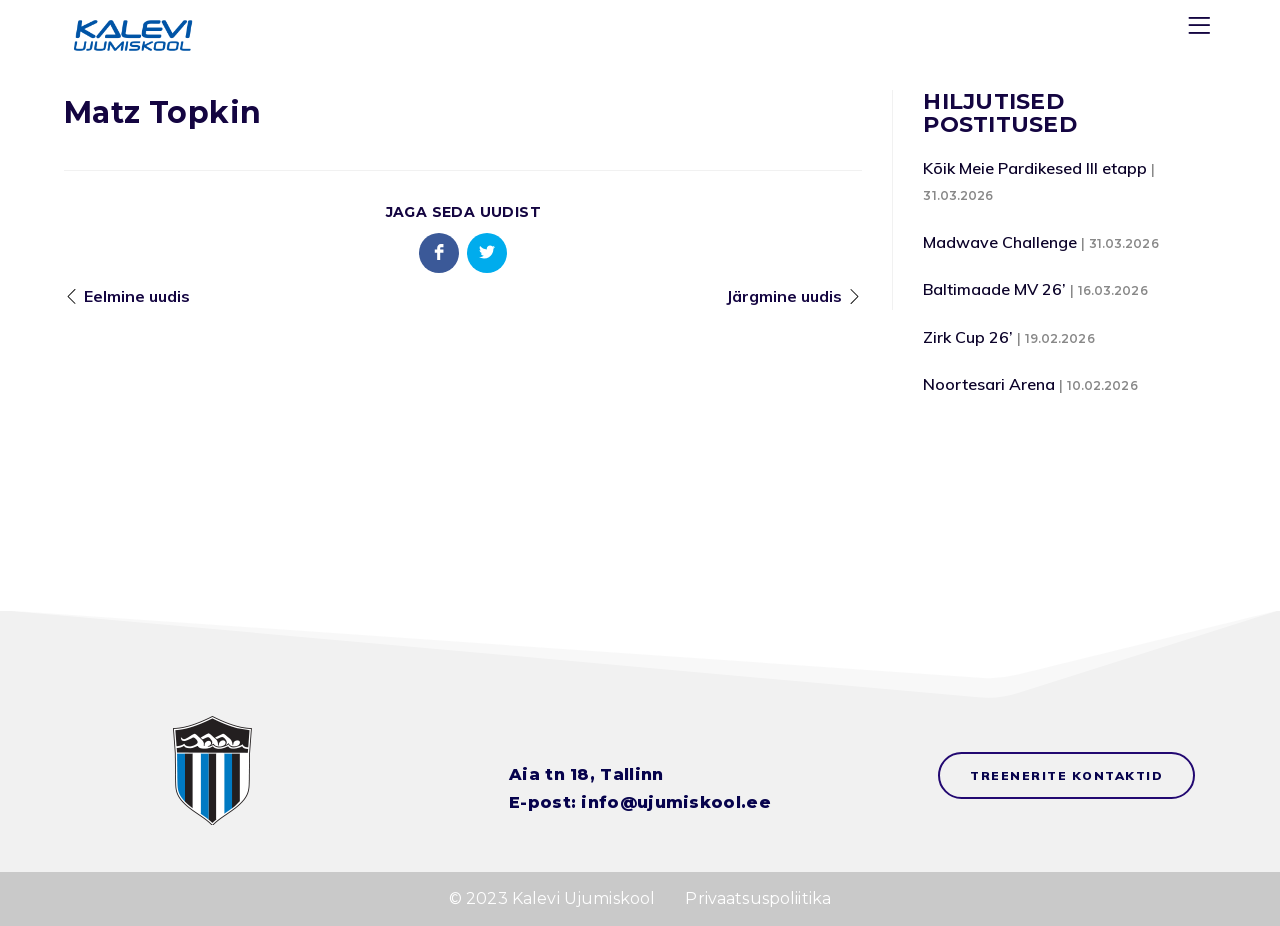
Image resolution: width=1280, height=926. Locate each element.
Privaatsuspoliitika (758, 898)
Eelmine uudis (137, 296)
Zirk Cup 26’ (968, 337)
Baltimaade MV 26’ (994, 289)
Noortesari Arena (989, 384)
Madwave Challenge (1000, 242)
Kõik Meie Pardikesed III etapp (1035, 168)
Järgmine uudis (784, 296)
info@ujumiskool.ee (675, 802)
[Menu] (1202, 29)
